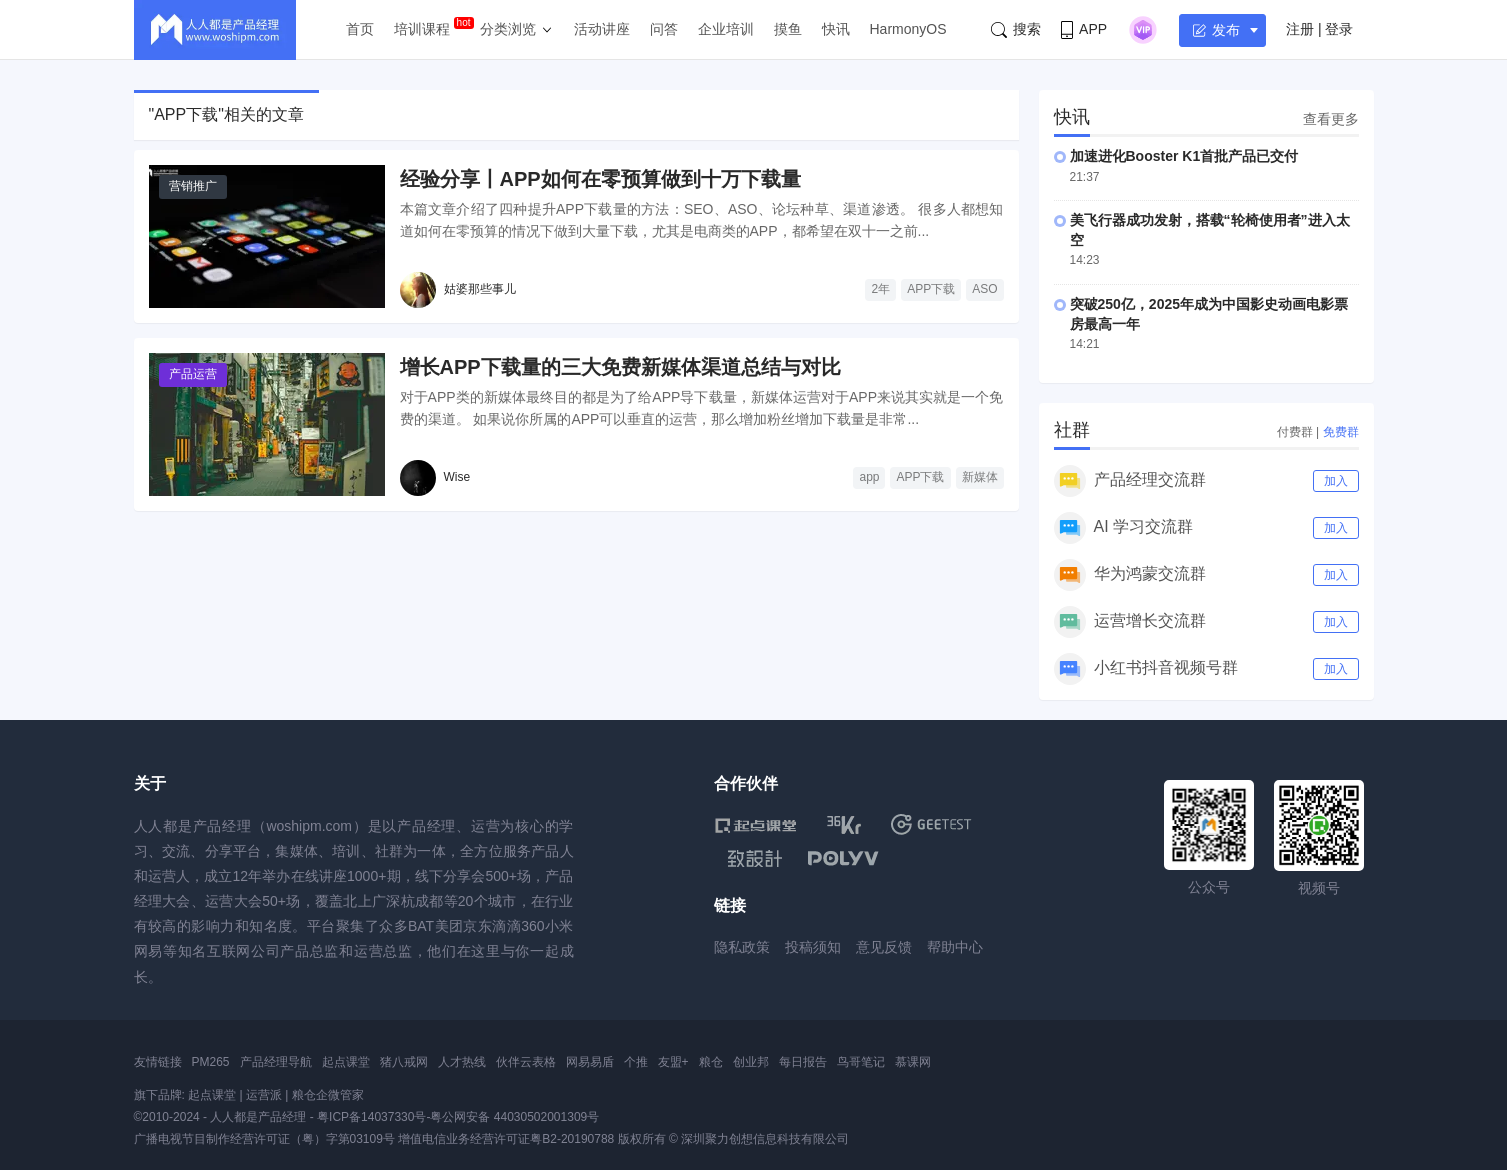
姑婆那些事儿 (480, 289)
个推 (636, 1062)
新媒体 (980, 477)
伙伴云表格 (526, 1062)
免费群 (1341, 432)
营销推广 (193, 186)
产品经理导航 (276, 1062)
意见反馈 (884, 947)
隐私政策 (742, 947)
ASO (984, 289)
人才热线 (462, 1062)
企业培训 (726, 29)
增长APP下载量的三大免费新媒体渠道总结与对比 (620, 367)
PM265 (211, 1062)
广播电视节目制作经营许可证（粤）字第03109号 (264, 1139)
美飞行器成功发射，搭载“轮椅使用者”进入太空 (1210, 230)
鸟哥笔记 (861, 1062)
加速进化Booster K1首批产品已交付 (1184, 156)
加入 (1336, 481)
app (869, 477)
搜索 (1016, 29)
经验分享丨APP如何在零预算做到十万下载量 (600, 179)
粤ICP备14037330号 (371, 1117)
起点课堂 (346, 1062)
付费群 (1295, 432)
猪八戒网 (404, 1062)
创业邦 (751, 1062)
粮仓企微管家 (328, 1095)
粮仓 (711, 1062)
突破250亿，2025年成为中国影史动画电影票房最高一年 (1209, 314)
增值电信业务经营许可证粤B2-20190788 (506, 1139)
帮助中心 (955, 947)
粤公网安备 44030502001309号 (514, 1117)
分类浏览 (508, 29)
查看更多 (1331, 119)
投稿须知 (813, 947)
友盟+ (673, 1062)
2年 (880, 289)
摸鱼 (788, 29)
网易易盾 (590, 1062)
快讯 (836, 29)
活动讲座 (602, 29)
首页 (360, 29)
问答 (664, 29)
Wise (457, 477)
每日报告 (803, 1062)
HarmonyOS (908, 29)
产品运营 (193, 374)
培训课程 (422, 29)
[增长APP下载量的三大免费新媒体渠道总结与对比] (267, 424)
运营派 (264, 1095)
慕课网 (913, 1062)
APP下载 (931, 289)
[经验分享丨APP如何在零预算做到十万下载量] (267, 236)
